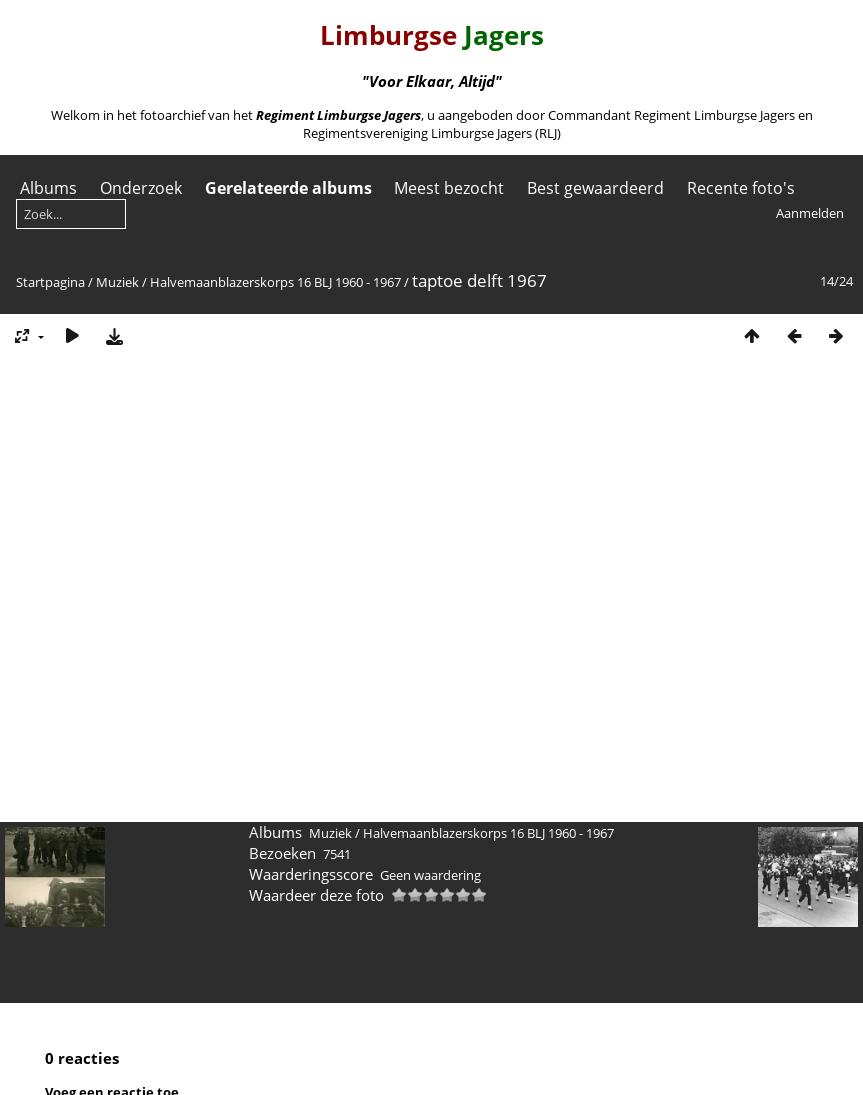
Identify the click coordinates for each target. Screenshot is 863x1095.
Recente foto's (741, 188)
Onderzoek (141, 188)
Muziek (117, 282)
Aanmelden (810, 213)
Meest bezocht (449, 188)
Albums (48, 188)
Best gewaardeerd (595, 188)
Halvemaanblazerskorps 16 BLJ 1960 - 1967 (275, 282)
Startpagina (50, 282)
